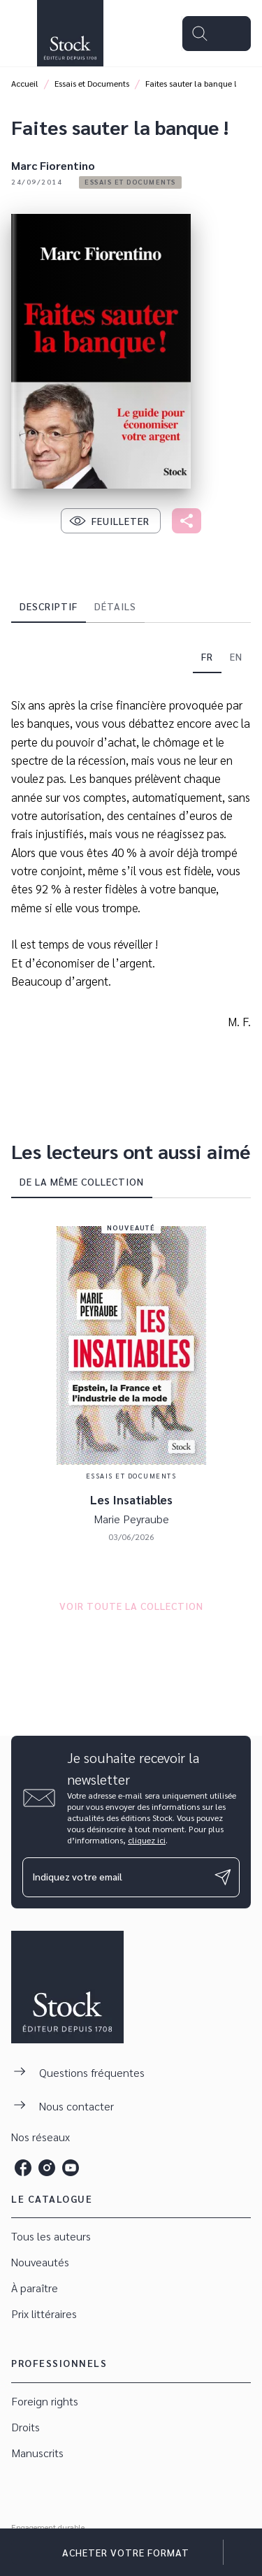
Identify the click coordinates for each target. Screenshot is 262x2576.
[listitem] (23, 2168)
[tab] (48, 606)
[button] (130, 182)
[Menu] (216, 33)
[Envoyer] (223, 1877)
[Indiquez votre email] (113, 1877)
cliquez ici (147, 1839)
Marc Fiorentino (53, 165)
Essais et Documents (91, 83)
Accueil (24, 83)
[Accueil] (70, 33)
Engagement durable (48, 2527)
